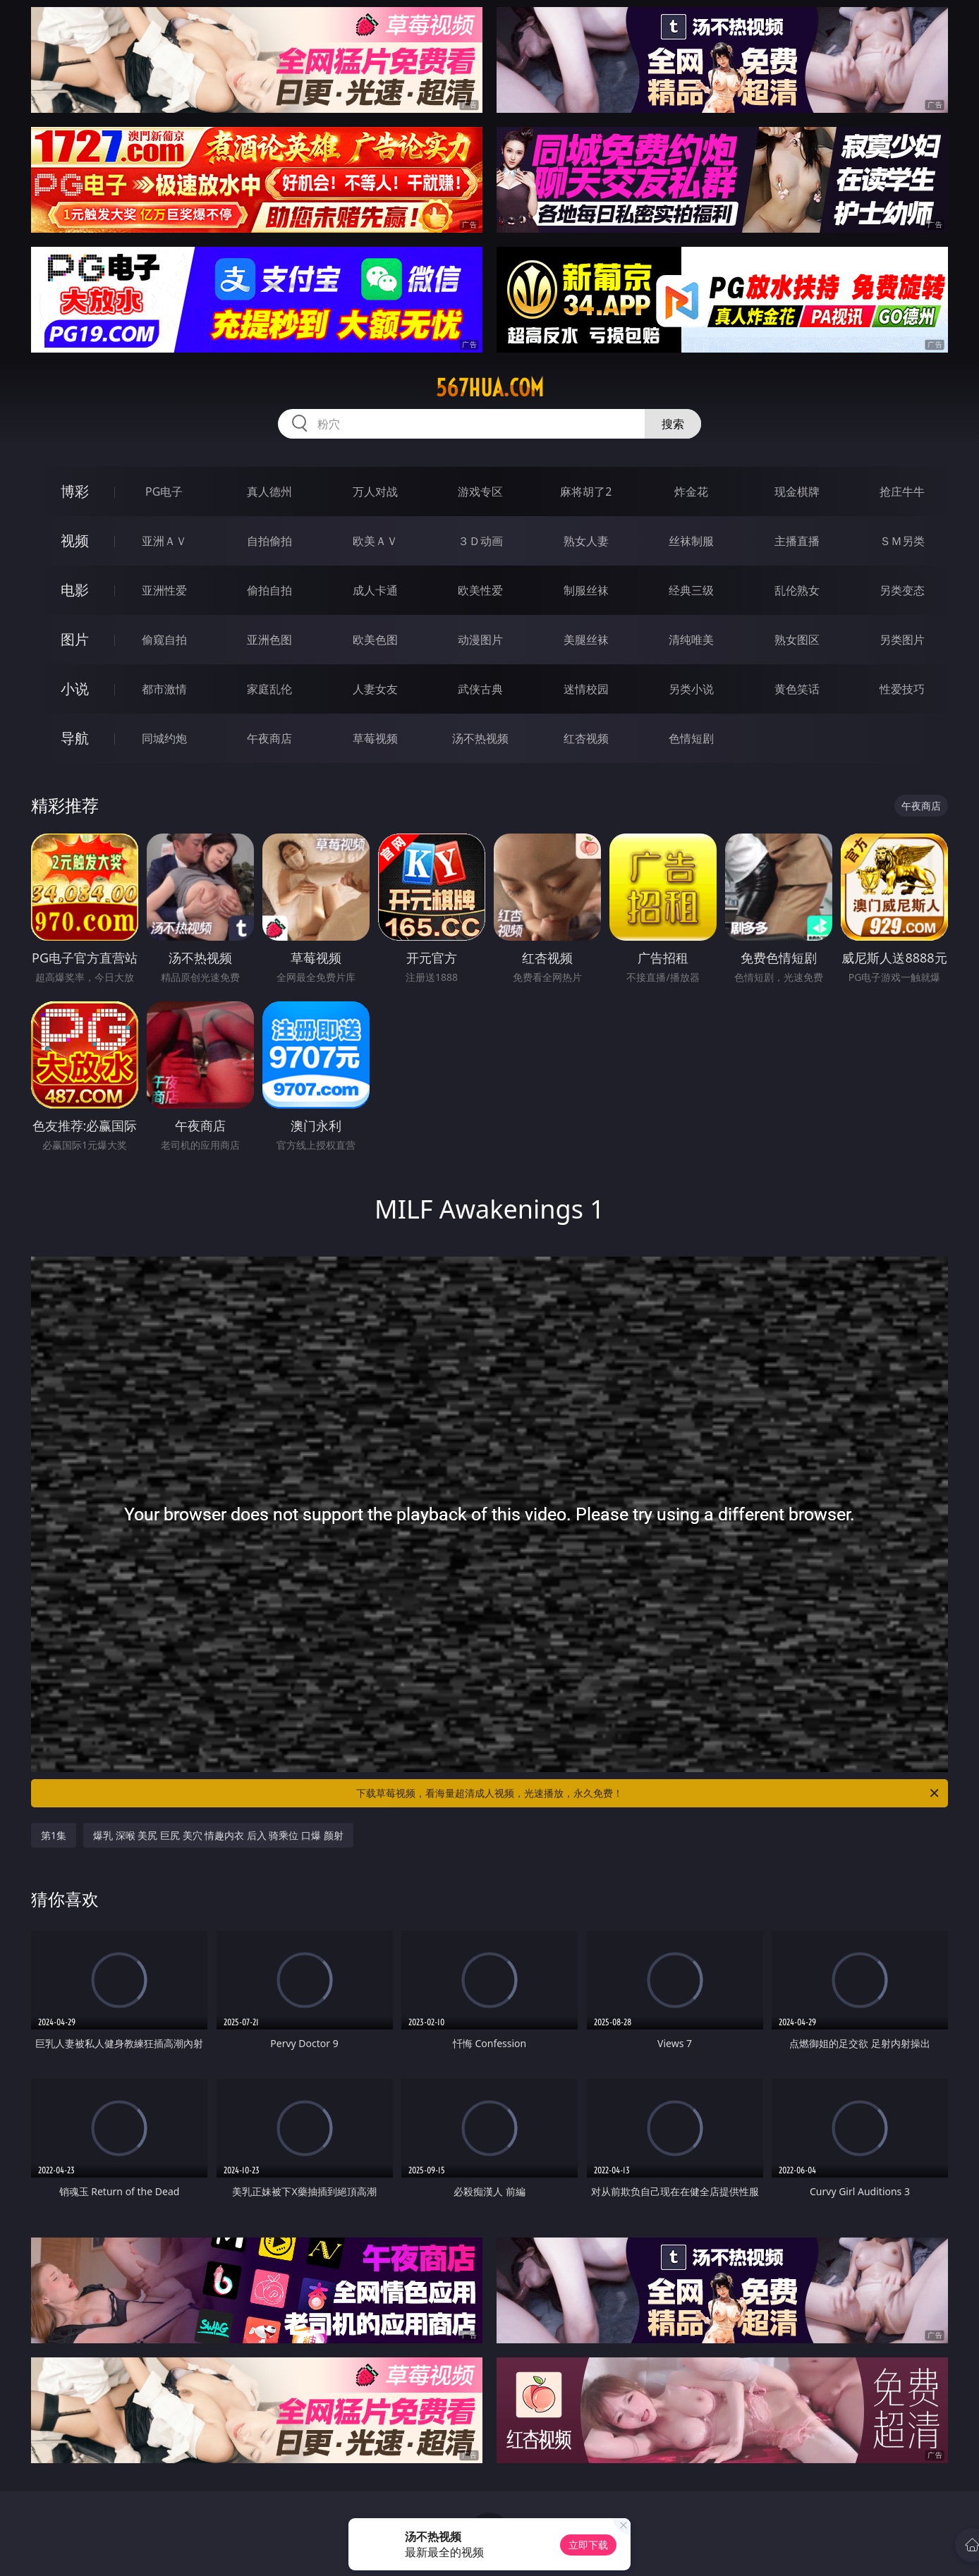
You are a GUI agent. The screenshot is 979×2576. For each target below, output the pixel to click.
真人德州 (269, 491)
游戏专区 (480, 491)
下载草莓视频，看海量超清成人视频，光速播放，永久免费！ (648, 1793)
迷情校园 (586, 689)
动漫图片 (480, 639)
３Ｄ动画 (480, 541)
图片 (75, 639)
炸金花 (691, 491)
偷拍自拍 (269, 590)
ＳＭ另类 (902, 541)
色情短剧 (691, 738)
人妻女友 (375, 689)
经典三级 (691, 590)
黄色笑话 (797, 689)
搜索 (673, 424)
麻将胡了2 (586, 491)
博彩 (75, 491)
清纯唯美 (691, 639)
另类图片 (902, 639)
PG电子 (164, 491)
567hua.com (490, 388)
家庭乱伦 (269, 689)
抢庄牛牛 (902, 491)
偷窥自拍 (164, 639)
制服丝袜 (586, 590)
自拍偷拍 (269, 541)
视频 (75, 540)
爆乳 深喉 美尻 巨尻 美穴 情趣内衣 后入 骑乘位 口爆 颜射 (218, 1835)
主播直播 (797, 541)
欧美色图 (375, 639)
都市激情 (164, 689)
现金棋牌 (797, 491)
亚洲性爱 (164, 590)
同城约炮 (164, 738)
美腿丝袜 (586, 639)
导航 (75, 737)
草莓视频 (375, 738)
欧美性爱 (480, 590)
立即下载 (588, 2544)
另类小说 (691, 689)
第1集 (53, 1835)
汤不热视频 (480, 738)
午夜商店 (269, 738)
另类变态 (902, 590)
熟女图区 (797, 639)
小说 (75, 688)
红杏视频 (586, 738)
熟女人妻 (586, 541)
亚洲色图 (269, 639)
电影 (75, 589)
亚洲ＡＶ (164, 541)
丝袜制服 (691, 541)
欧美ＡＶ (375, 541)
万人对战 (375, 491)
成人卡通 (375, 590)
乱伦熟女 (797, 590)
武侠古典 (480, 689)
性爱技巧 (902, 689)
